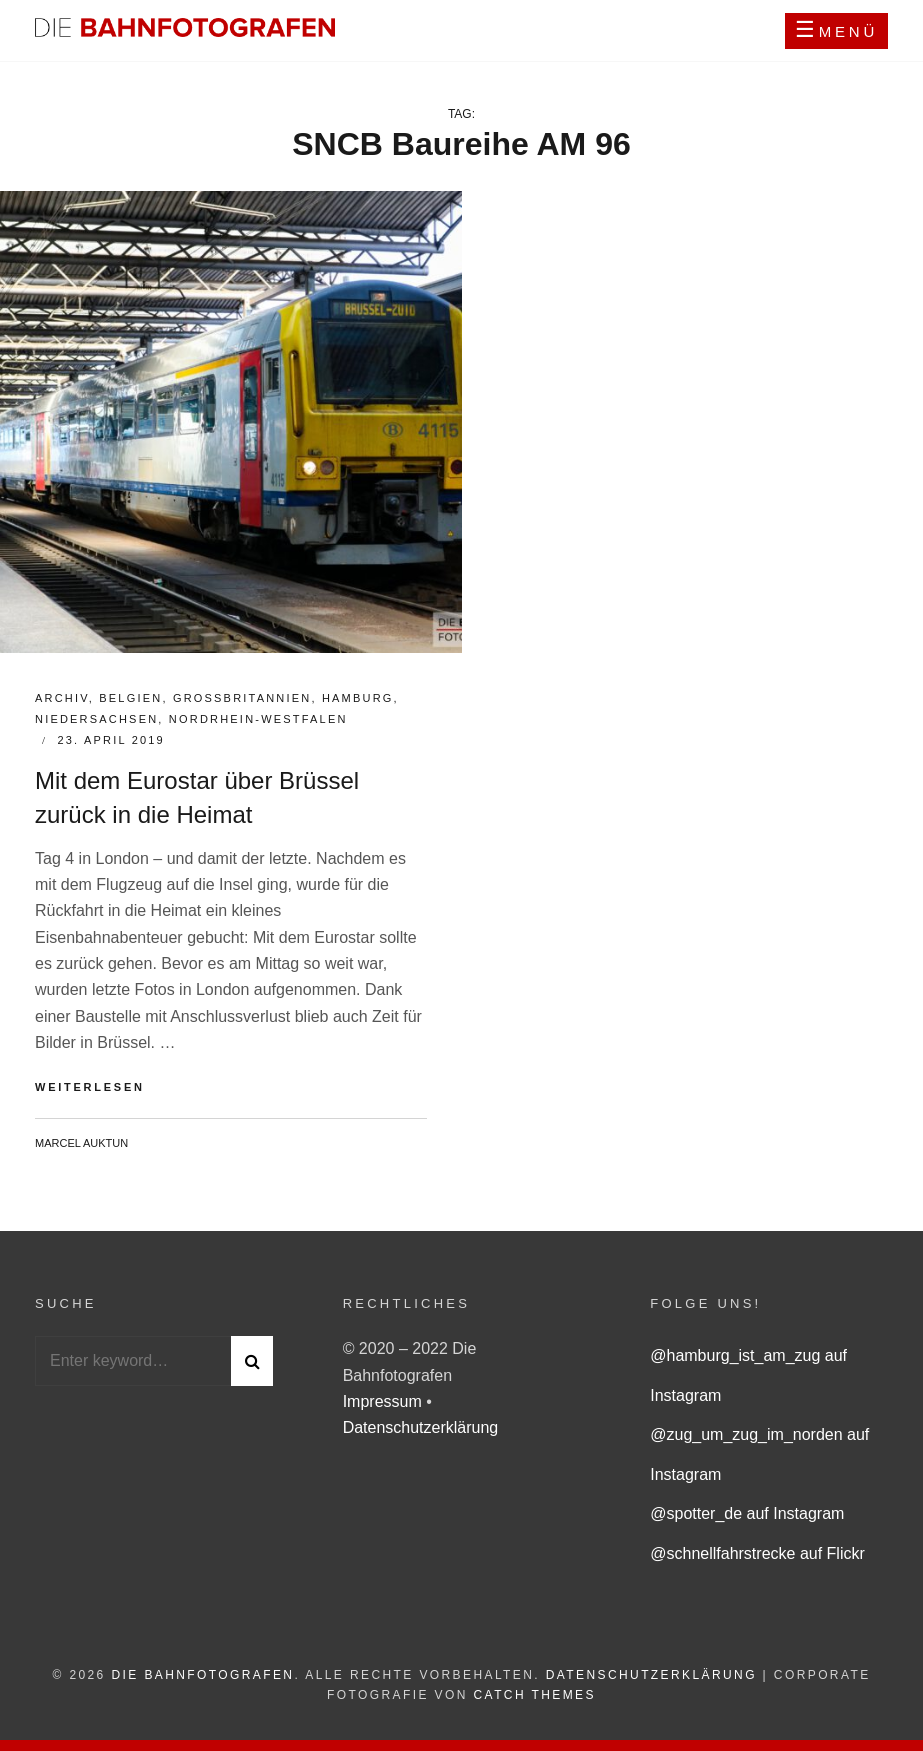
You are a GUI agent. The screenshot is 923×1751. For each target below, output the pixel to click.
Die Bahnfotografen (202, 1675)
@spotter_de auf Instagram (747, 1513)
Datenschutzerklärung (421, 1427)
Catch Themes (535, 1695)
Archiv (62, 698)
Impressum (385, 1401)
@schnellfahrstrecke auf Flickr (757, 1553)
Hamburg (358, 698)
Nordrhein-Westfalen (258, 719)
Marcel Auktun (81, 1143)
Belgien (130, 698)
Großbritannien (242, 698)
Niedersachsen (96, 719)
